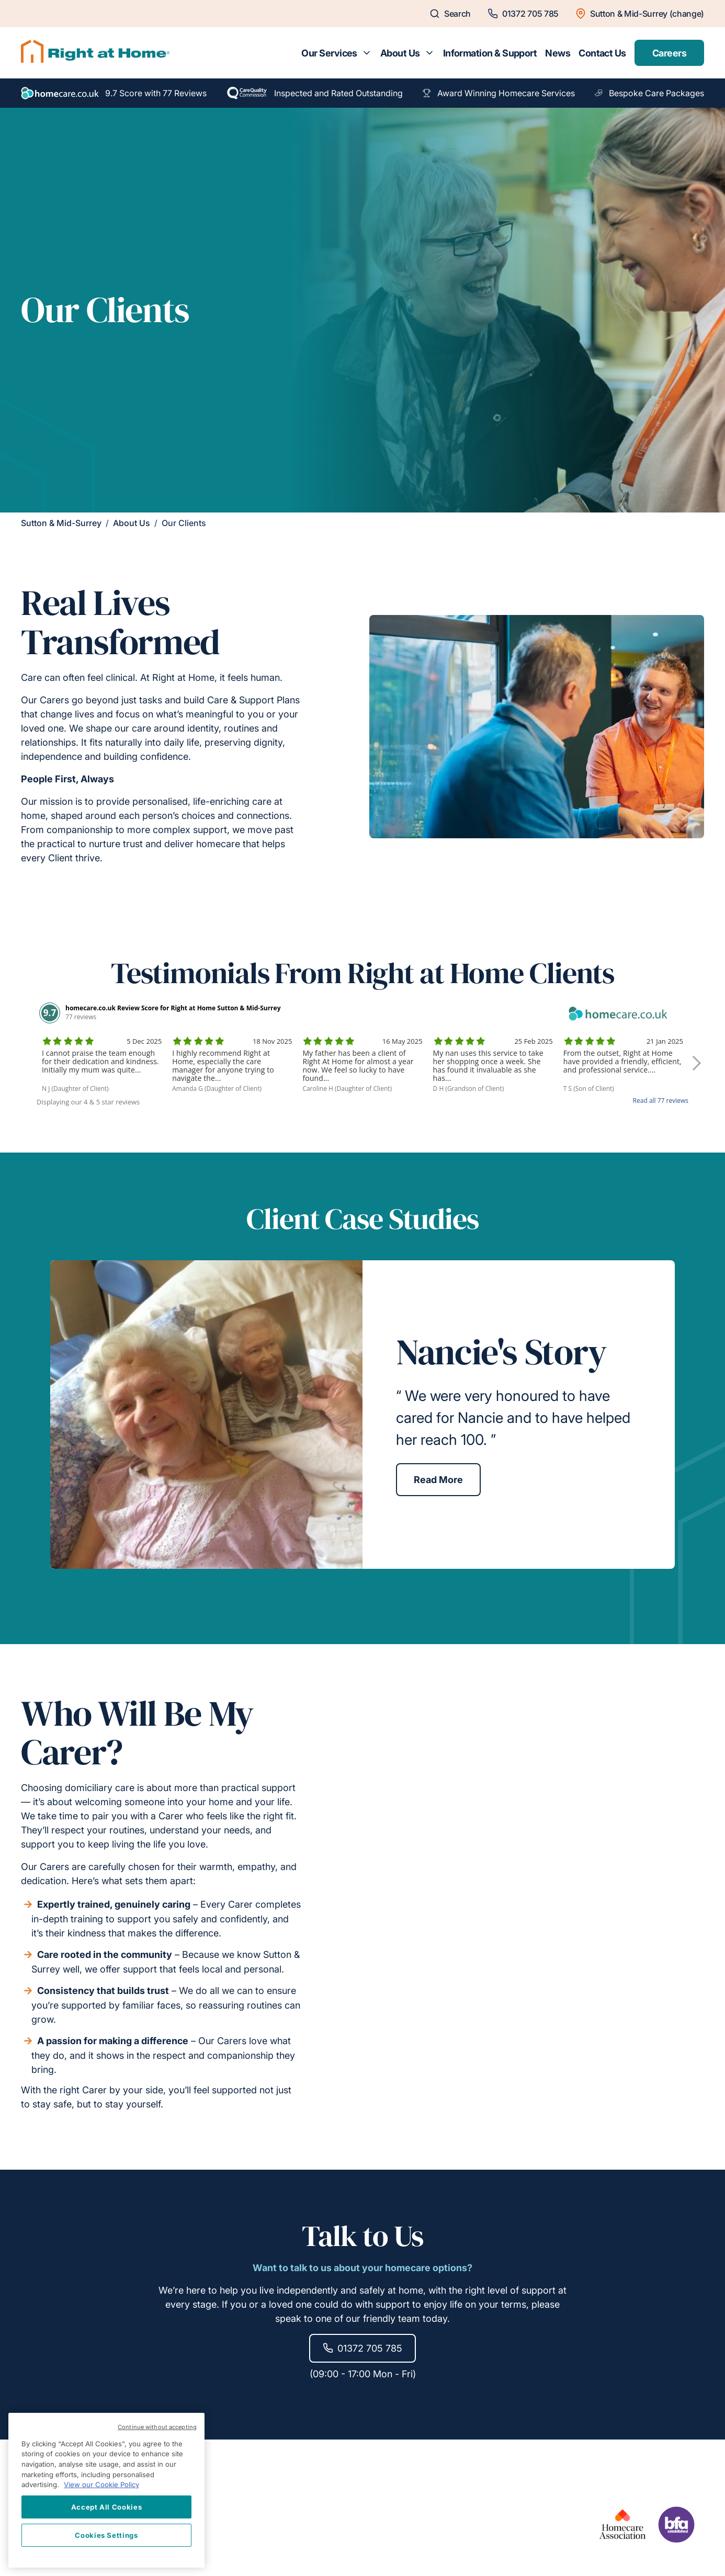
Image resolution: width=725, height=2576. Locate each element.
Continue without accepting (157, 2427)
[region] (106, 2490)
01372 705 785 (362, 2348)
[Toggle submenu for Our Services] (366, 52)
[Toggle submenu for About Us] (429, 52)
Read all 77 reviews (660, 1100)
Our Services (329, 53)
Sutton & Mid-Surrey (61, 523)
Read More (438, 1479)
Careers (669, 53)
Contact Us (602, 53)
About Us (400, 53)
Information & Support (490, 53)
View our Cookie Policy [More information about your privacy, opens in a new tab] (101, 2484)
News (557, 53)
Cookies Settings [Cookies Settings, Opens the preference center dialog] (106, 2535)
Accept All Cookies (106, 2507)
